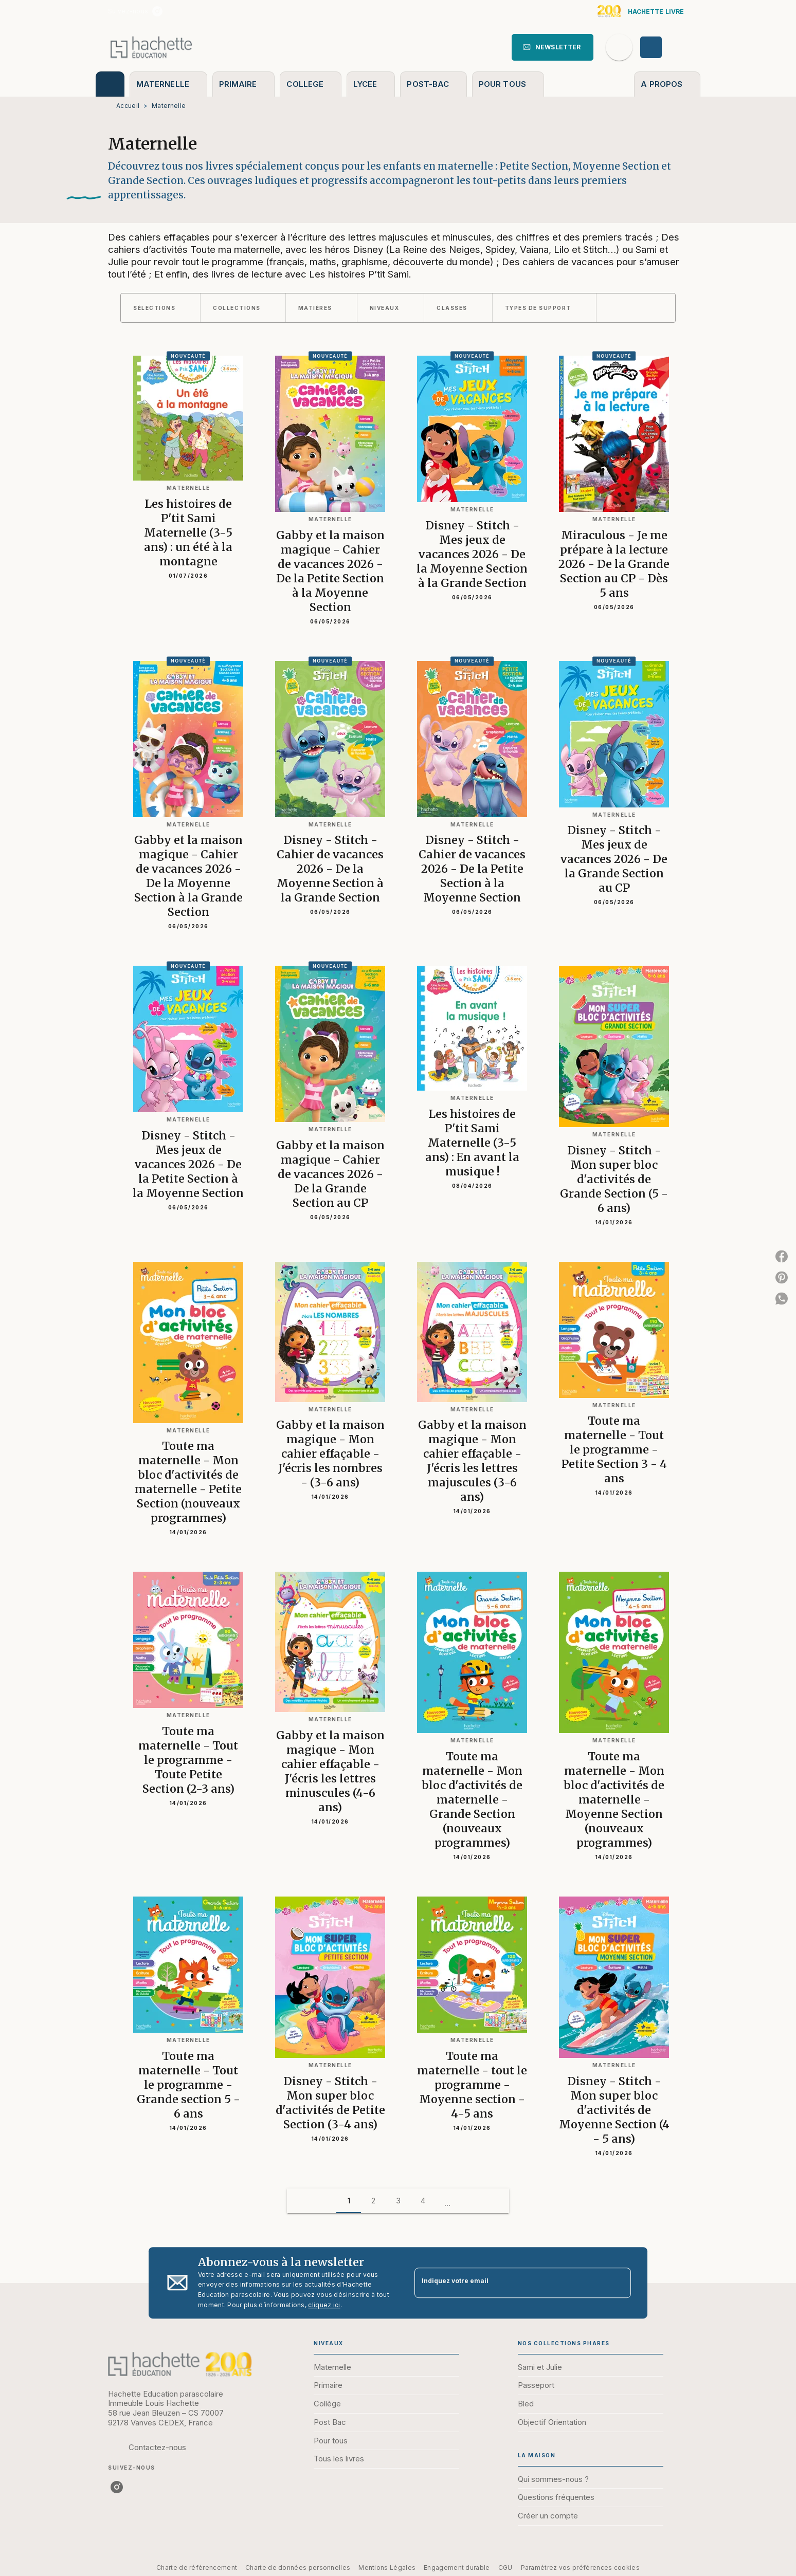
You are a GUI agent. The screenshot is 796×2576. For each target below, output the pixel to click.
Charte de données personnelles (297, 2567)
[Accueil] (151, 47)
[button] (552, 47)
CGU (505, 2567)
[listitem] (157, 11)
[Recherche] (619, 47)
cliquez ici (324, 2305)
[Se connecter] (663, 47)
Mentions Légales (386, 2567)
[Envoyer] (618, 2283)
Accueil (127, 105)
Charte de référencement (196, 2567)
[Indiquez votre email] (509, 2283)
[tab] (110, 84)
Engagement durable (457, 2567)
